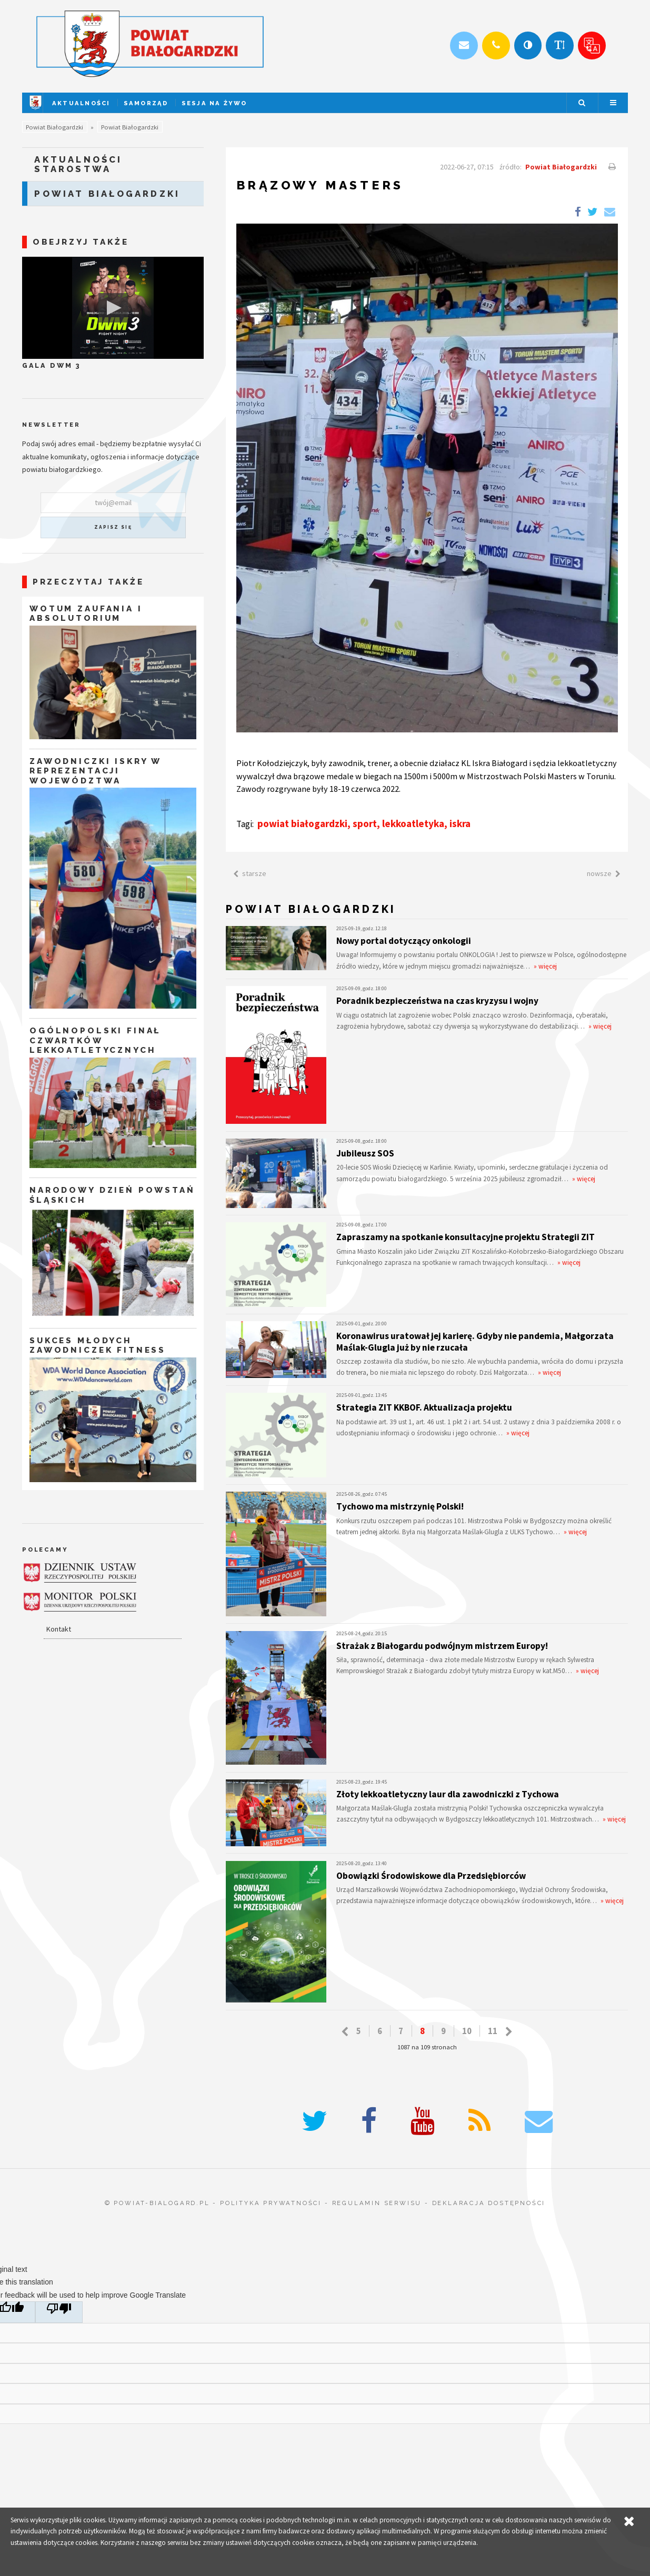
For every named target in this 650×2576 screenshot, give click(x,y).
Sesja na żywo (214, 103)
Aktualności (81, 103)
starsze (247, 873)
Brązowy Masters (320, 185)
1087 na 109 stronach (427, 2047)
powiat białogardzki (302, 823)
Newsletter (51, 424)
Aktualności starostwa (78, 164)
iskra (460, 823)
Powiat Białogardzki (54, 127)
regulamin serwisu (377, 2203)
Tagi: (245, 824)
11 (492, 2031)
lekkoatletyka (413, 823)
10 (467, 2031)
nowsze (605, 873)
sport (365, 823)
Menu (613, 103)
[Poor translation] (59, 2311)
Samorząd (146, 103)
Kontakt (58, 1629)
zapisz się (113, 527)
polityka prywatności (271, 2203)
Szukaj (581, 103)
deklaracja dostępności (489, 2203)
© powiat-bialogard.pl (157, 2203)
